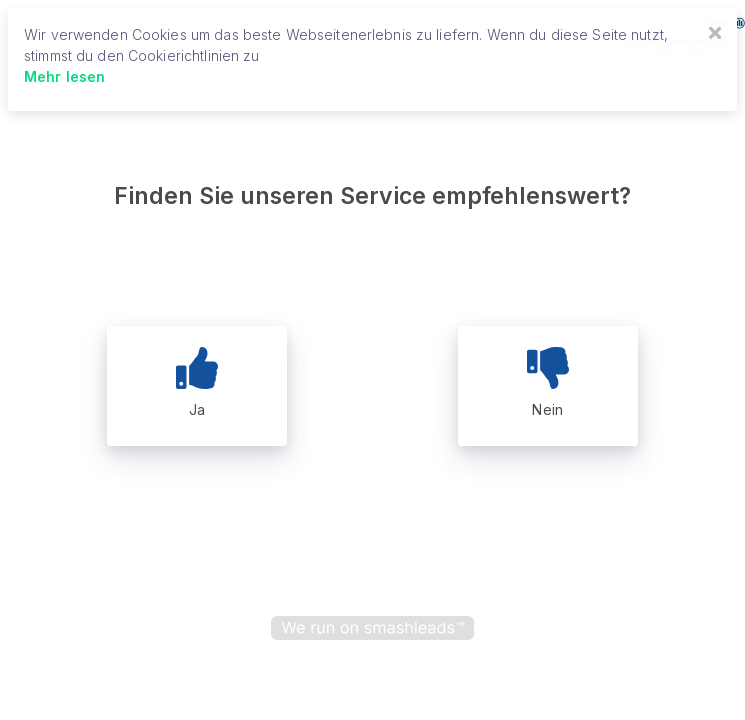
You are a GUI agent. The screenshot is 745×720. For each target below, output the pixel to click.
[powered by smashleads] (372, 628)
